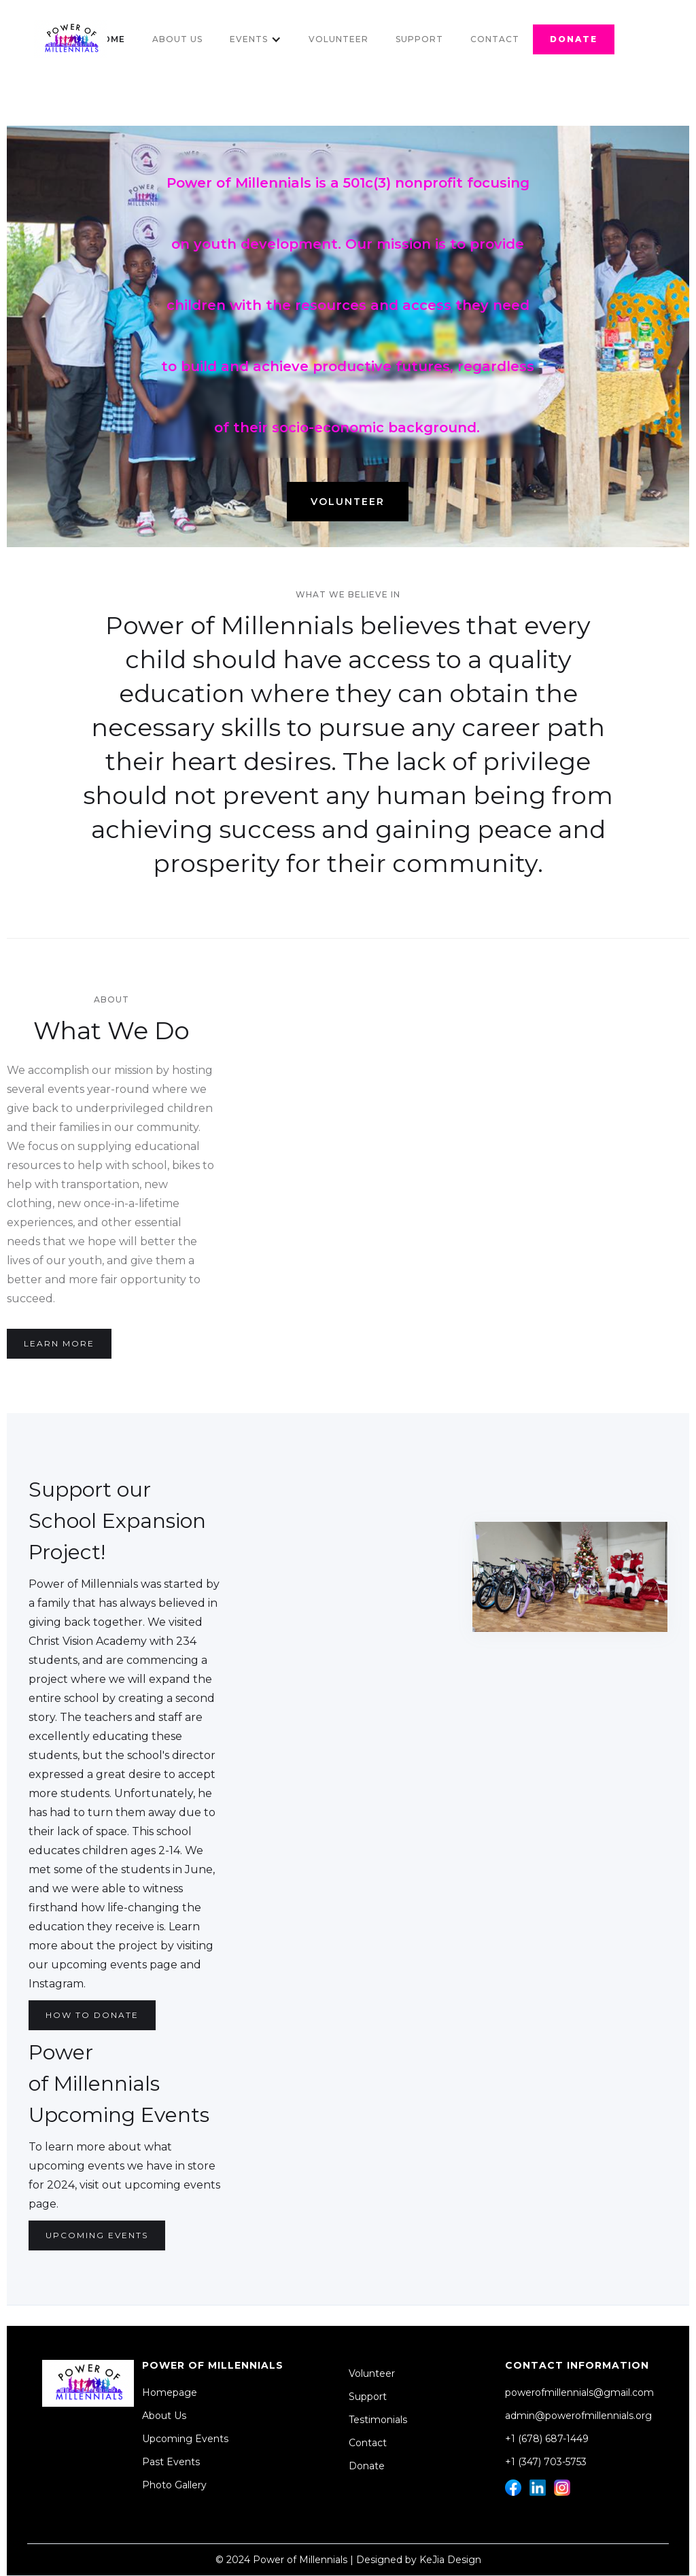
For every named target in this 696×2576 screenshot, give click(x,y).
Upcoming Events (97, 2235)
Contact (494, 39)
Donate (367, 2465)
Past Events (171, 2461)
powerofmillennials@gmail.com (579, 2392)
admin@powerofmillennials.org (578, 2415)
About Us (177, 39)
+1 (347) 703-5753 (546, 2461)
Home (110, 39)
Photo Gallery (174, 2484)
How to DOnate (92, 2015)
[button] (255, 39)
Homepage (169, 2392)
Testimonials (378, 2419)
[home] (70, 39)
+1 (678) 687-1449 (547, 2438)
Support (419, 39)
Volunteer (338, 39)
